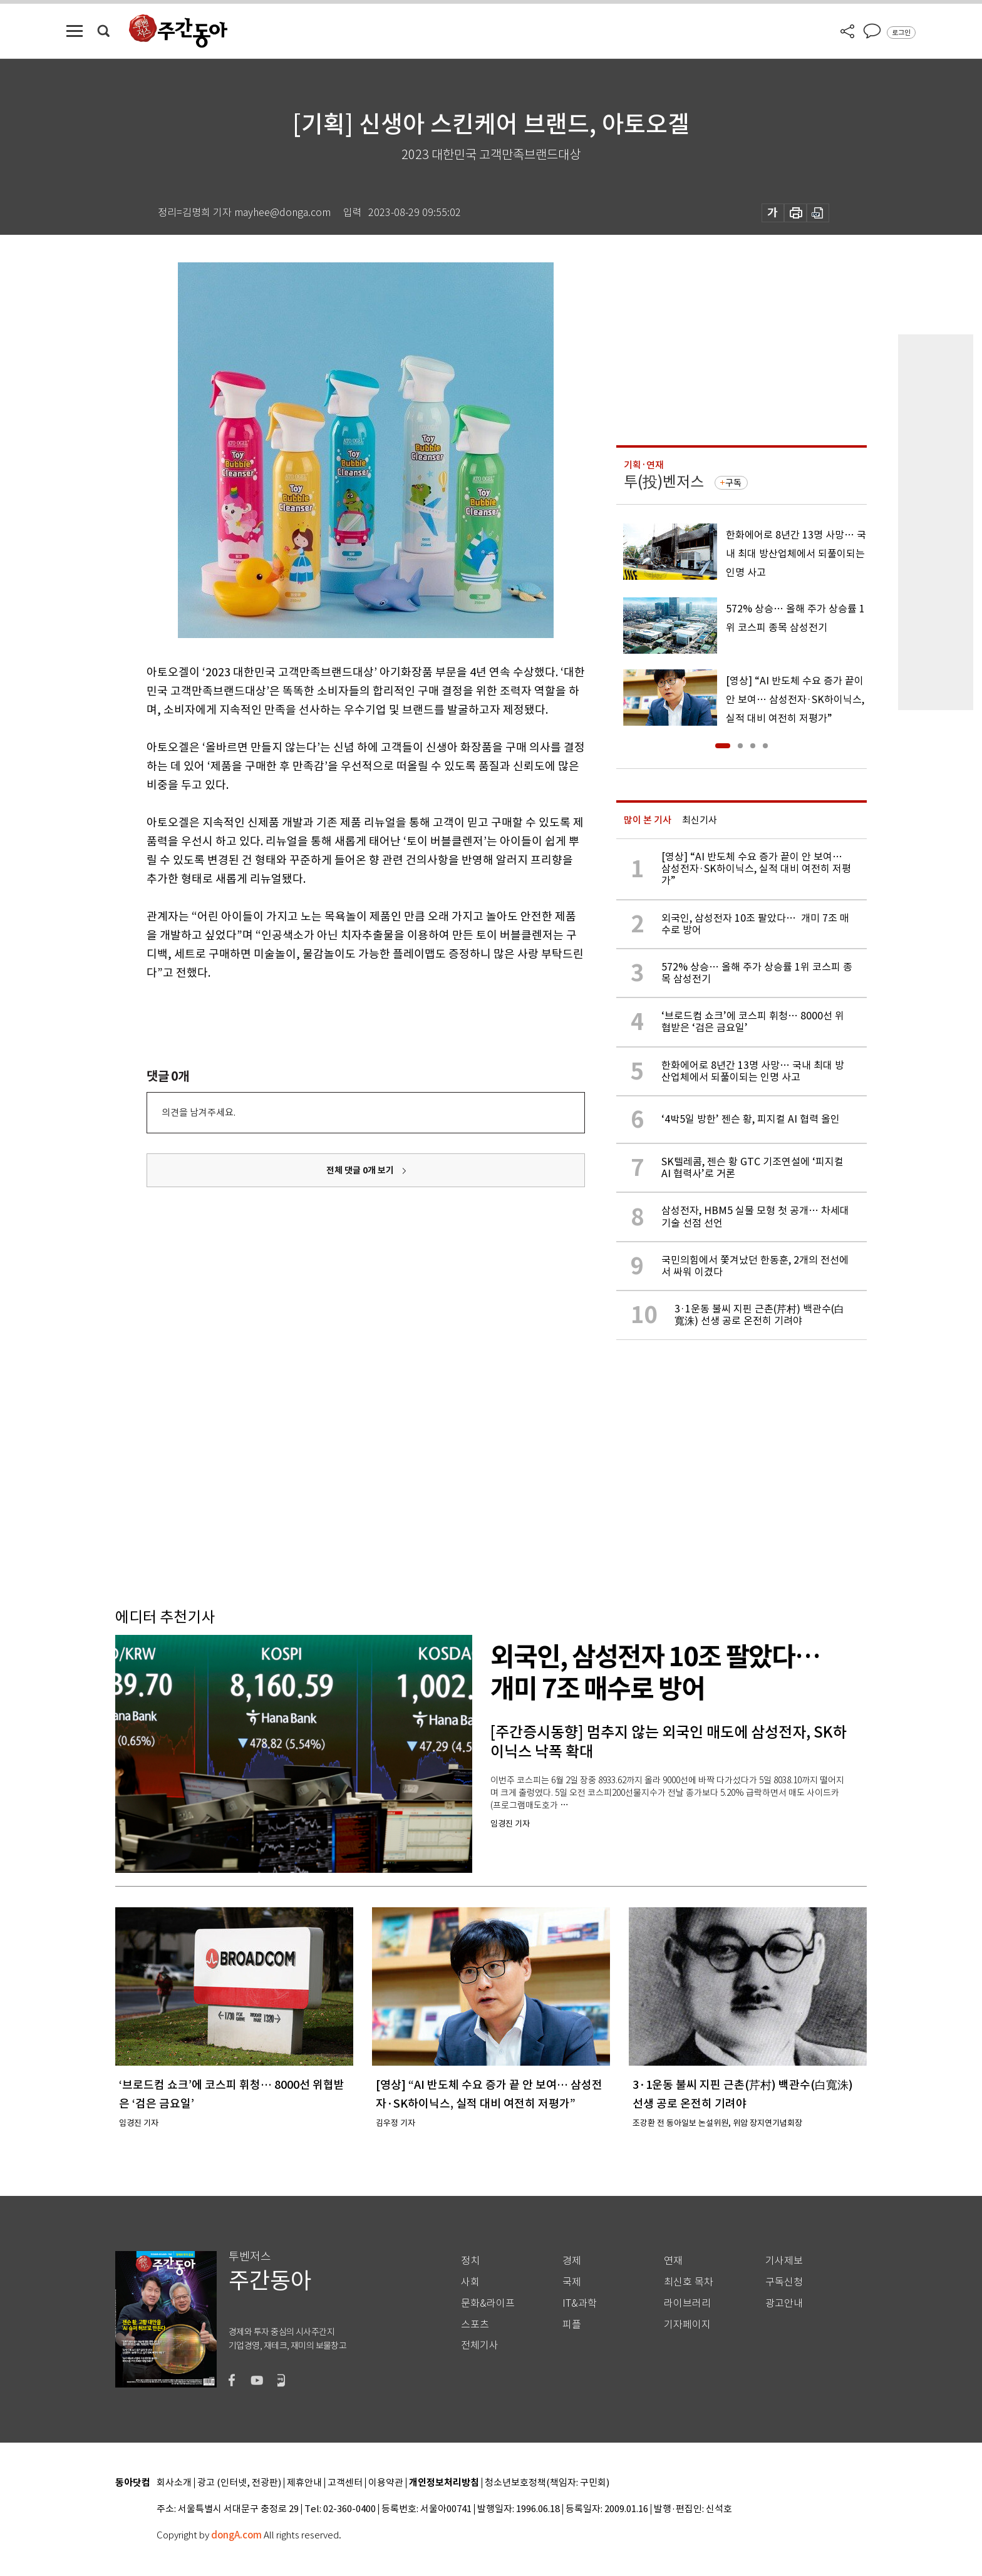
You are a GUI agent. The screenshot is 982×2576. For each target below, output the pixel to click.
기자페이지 (687, 2325)
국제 (571, 2282)
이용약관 (385, 2483)
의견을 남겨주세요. (198, 1112)
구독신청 (784, 2282)
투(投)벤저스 (664, 482)
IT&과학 (579, 2303)
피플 (571, 2325)
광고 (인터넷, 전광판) (239, 2483)
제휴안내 (304, 2483)
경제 (571, 2261)
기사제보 (784, 2261)
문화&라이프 (488, 2303)
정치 (470, 2261)
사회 (470, 2282)
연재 (673, 2261)
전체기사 (480, 2345)
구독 (733, 482)
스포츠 (475, 2325)
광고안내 (784, 2303)
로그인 (901, 32)
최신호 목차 (688, 2282)
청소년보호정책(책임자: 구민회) (547, 2483)
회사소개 (174, 2483)
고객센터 (345, 2483)
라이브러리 (687, 2303)
